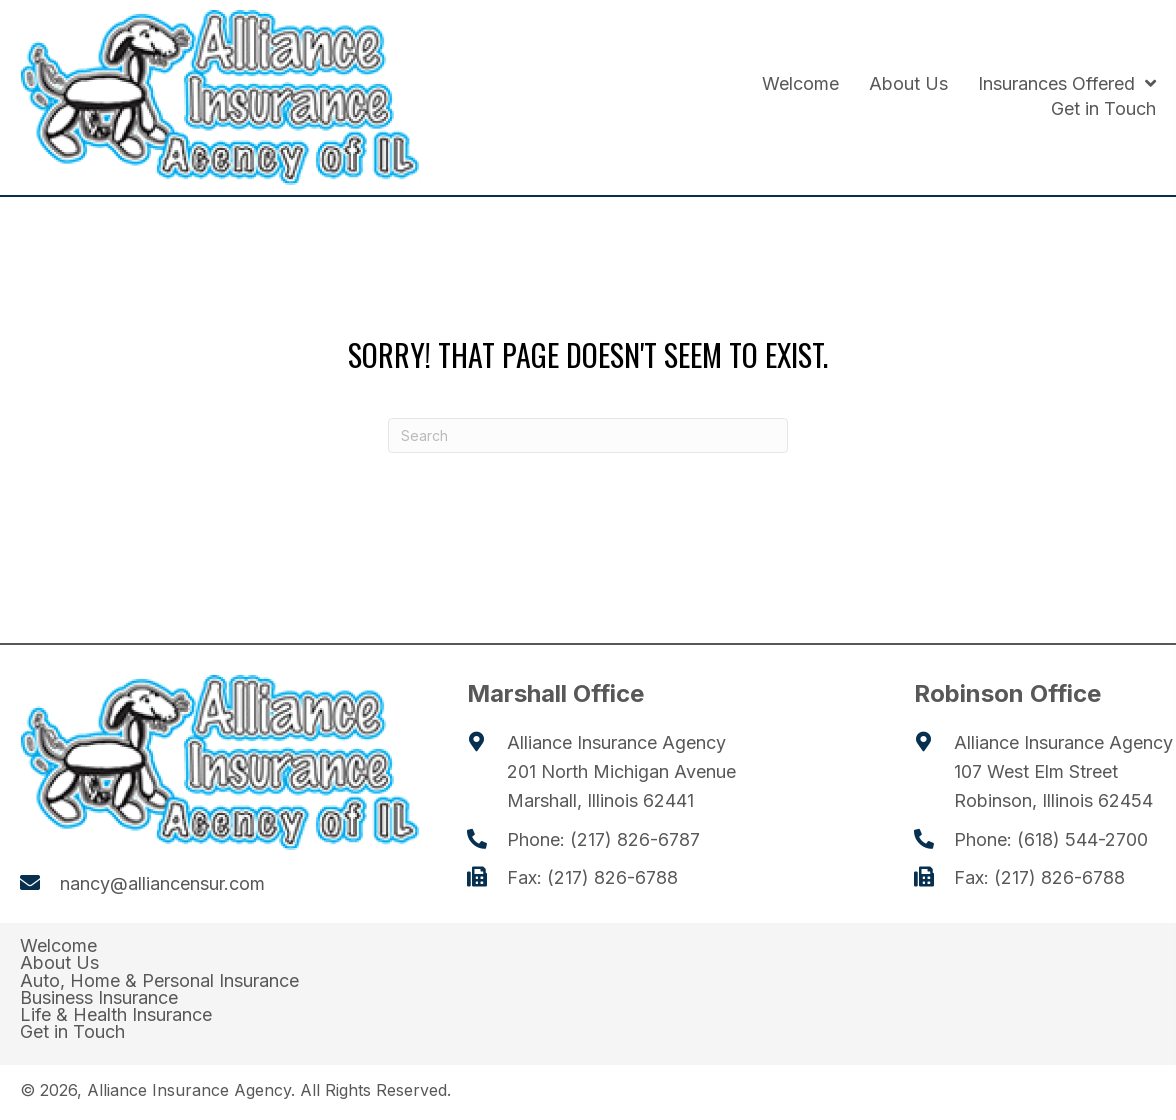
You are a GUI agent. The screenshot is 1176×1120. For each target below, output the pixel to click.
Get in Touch (72, 1032)
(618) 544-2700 (1082, 839)
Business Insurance (99, 998)
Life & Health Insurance (116, 1015)
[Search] (588, 435)
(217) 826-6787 (635, 839)
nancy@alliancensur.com (162, 883)
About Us (59, 963)
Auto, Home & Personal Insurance (159, 981)
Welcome (58, 946)
